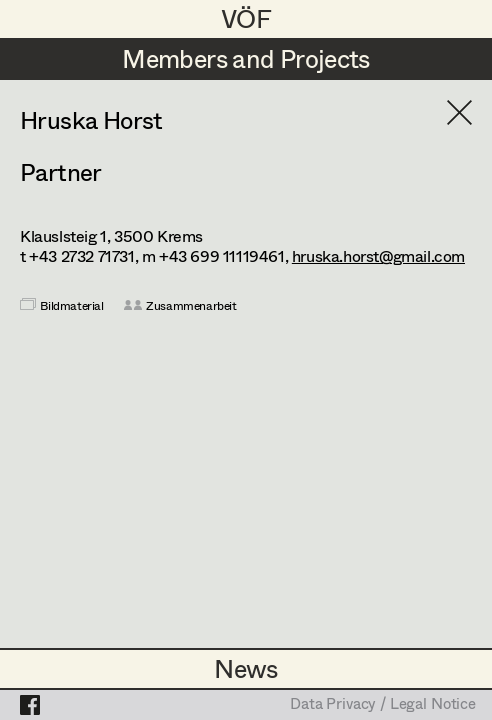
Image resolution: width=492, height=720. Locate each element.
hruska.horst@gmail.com (378, 255)
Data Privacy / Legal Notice (383, 705)
